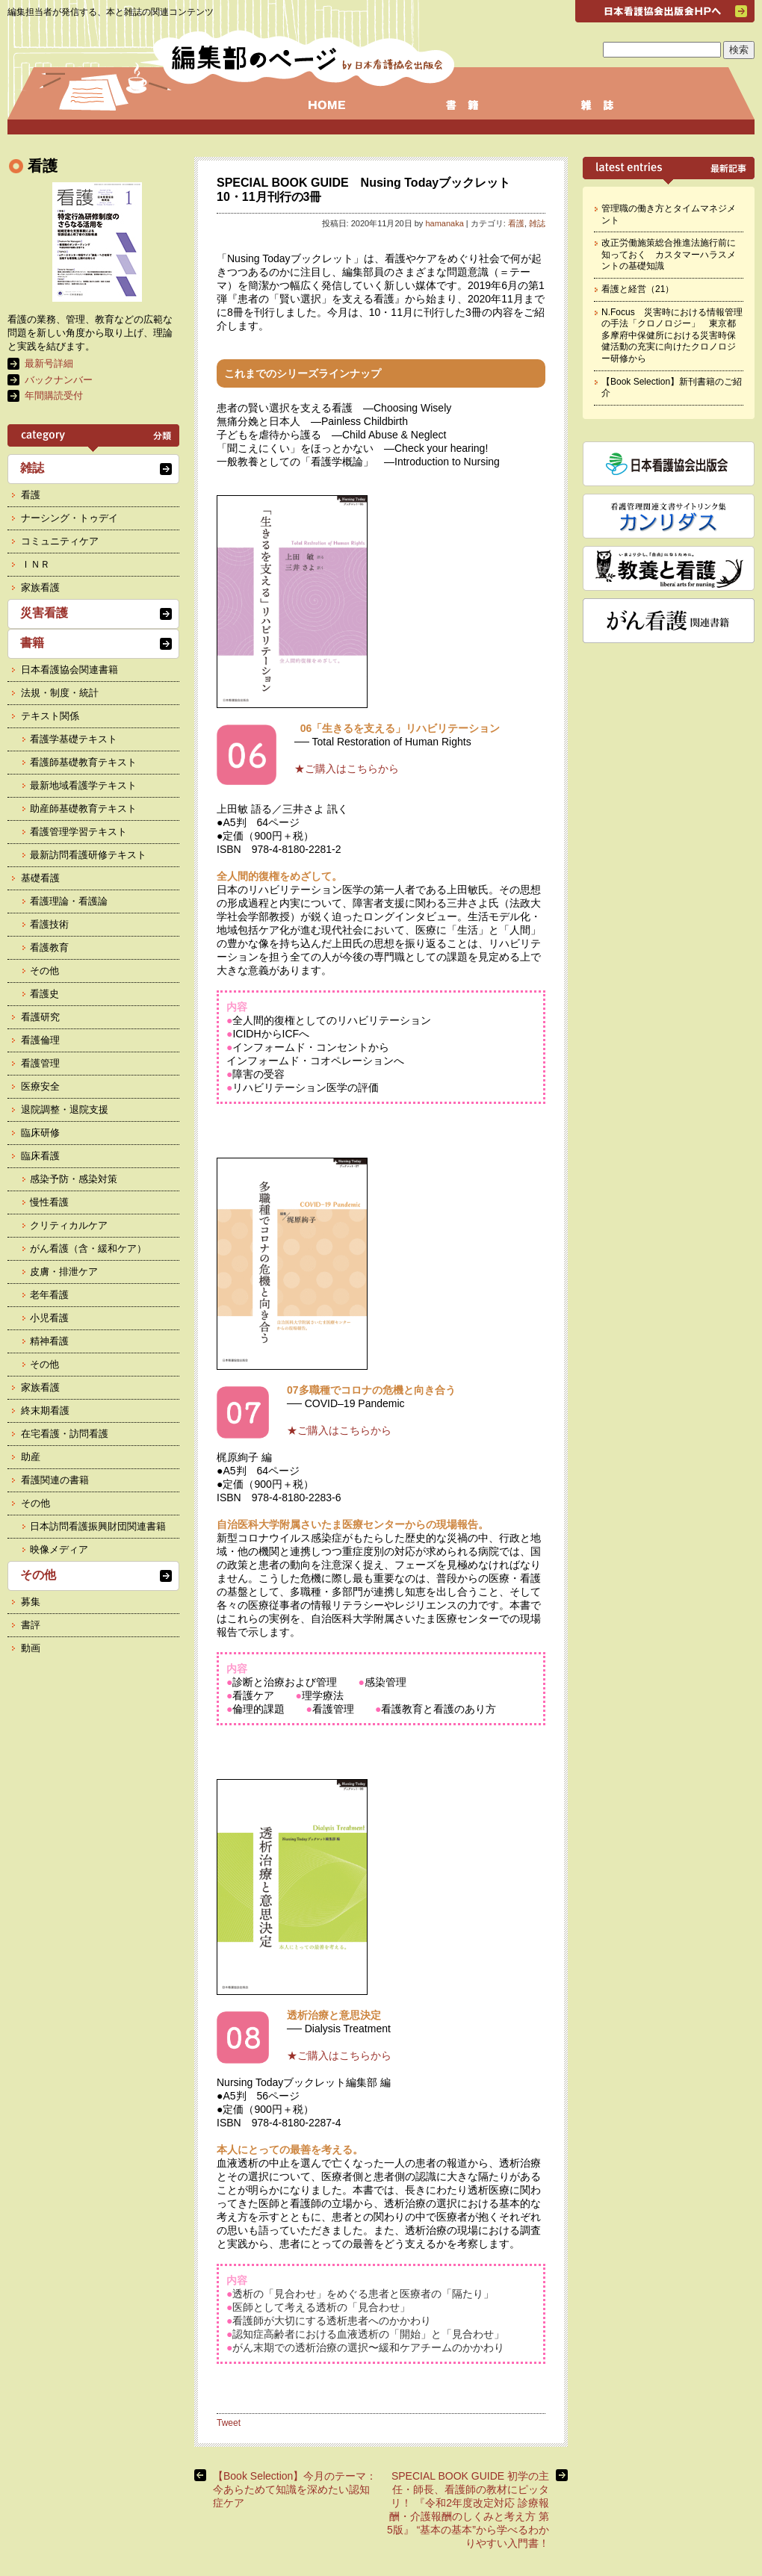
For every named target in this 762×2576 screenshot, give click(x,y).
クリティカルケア (69, 1225)
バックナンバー (59, 379)
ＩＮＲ (35, 564)
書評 (30, 1624)
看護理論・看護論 (69, 901)
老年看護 (49, 1294)
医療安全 (40, 1086)
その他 (44, 970)
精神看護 (49, 1341)
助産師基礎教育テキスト (83, 808)
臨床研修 (40, 1132)
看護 (516, 223)
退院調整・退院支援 (64, 1109)
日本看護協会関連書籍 (69, 669)
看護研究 (40, 1016)
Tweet (229, 2423)
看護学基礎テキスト (73, 739)
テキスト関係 (50, 715)
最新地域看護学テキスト (83, 785)
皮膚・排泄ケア (64, 1271)
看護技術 (49, 924)
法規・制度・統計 (60, 692)
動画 (30, 1648)
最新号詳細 (49, 363)
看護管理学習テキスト (78, 831)
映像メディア (59, 1549)
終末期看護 (45, 1410)
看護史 (44, 993)
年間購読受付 (54, 395)
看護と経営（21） (637, 289)
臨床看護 (40, 1155)
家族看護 (40, 587)
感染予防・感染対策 (73, 1179)
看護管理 (40, 1063)
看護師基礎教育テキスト (83, 762)
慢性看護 (49, 1202)
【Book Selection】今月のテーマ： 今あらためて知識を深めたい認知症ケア (295, 2489)
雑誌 (537, 223)
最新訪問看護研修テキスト (88, 854)
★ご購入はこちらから (346, 769)
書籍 (32, 642)
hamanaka (444, 223)
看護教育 (49, 947)
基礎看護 (40, 878)
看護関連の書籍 (55, 1480)
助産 (30, 1456)
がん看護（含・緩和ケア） (88, 1248)
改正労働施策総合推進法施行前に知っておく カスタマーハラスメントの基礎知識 (668, 254)
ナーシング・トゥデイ (69, 518)
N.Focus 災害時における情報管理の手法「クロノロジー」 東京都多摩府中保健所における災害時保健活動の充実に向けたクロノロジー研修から (672, 335)
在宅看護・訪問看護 (64, 1433)
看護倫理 (40, 1040)
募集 (30, 1601)
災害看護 (44, 612)
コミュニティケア (60, 541)
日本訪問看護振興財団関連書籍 (98, 1526)
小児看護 (49, 1317)
